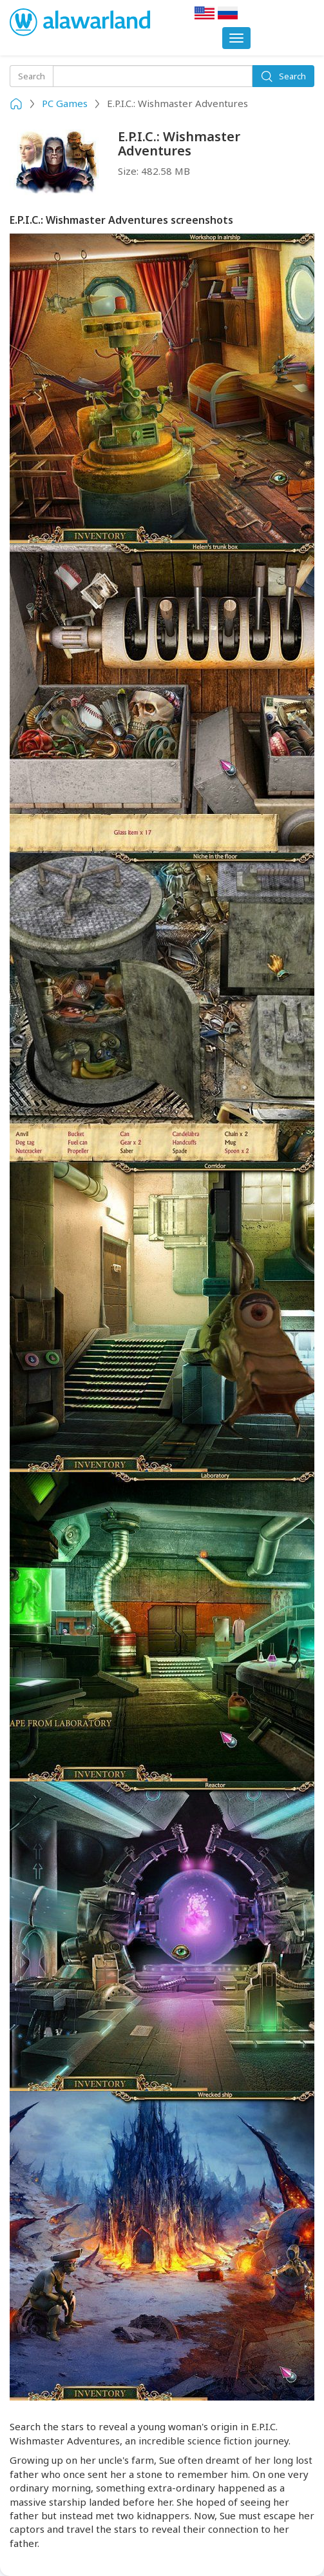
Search (283, 76)
